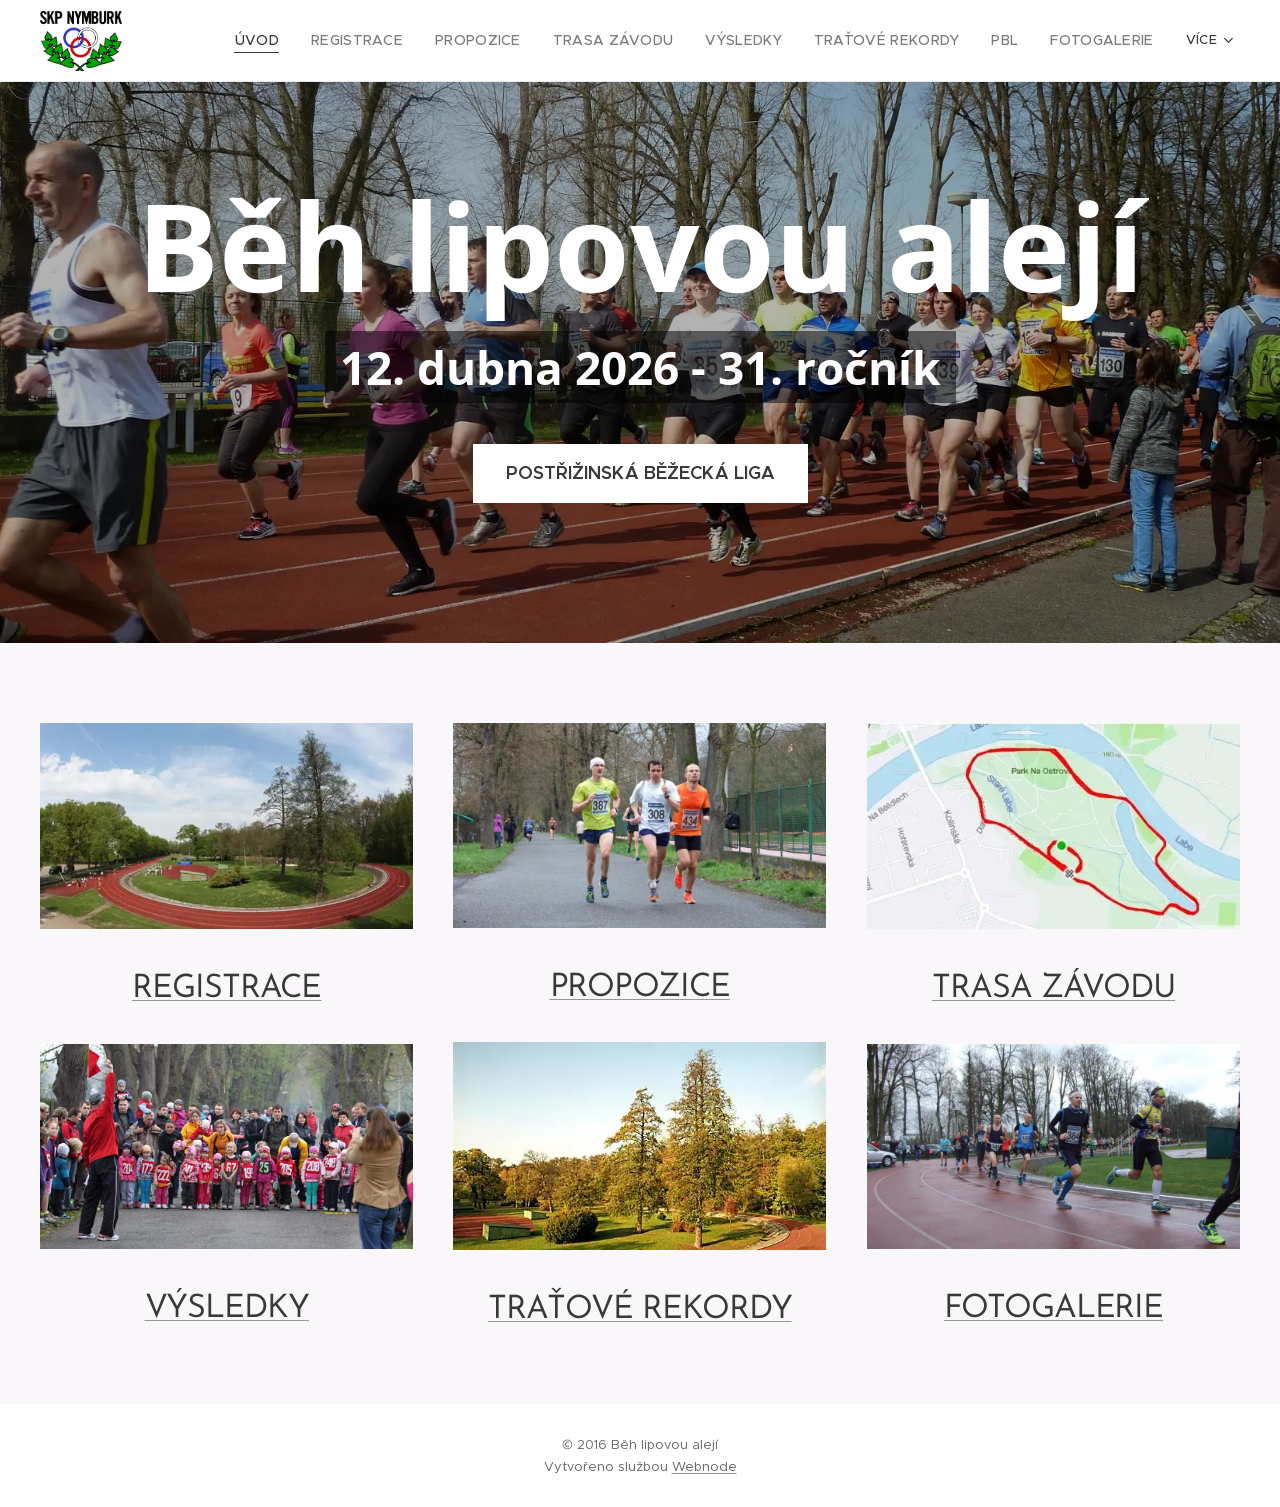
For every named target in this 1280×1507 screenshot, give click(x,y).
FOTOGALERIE (1053, 1309)
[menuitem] (304, 41)
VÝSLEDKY (227, 1309)
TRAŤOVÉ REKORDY (640, 1310)
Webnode (704, 1466)
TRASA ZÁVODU (1053, 988)
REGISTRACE (226, 989)
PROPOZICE (640, 987)
